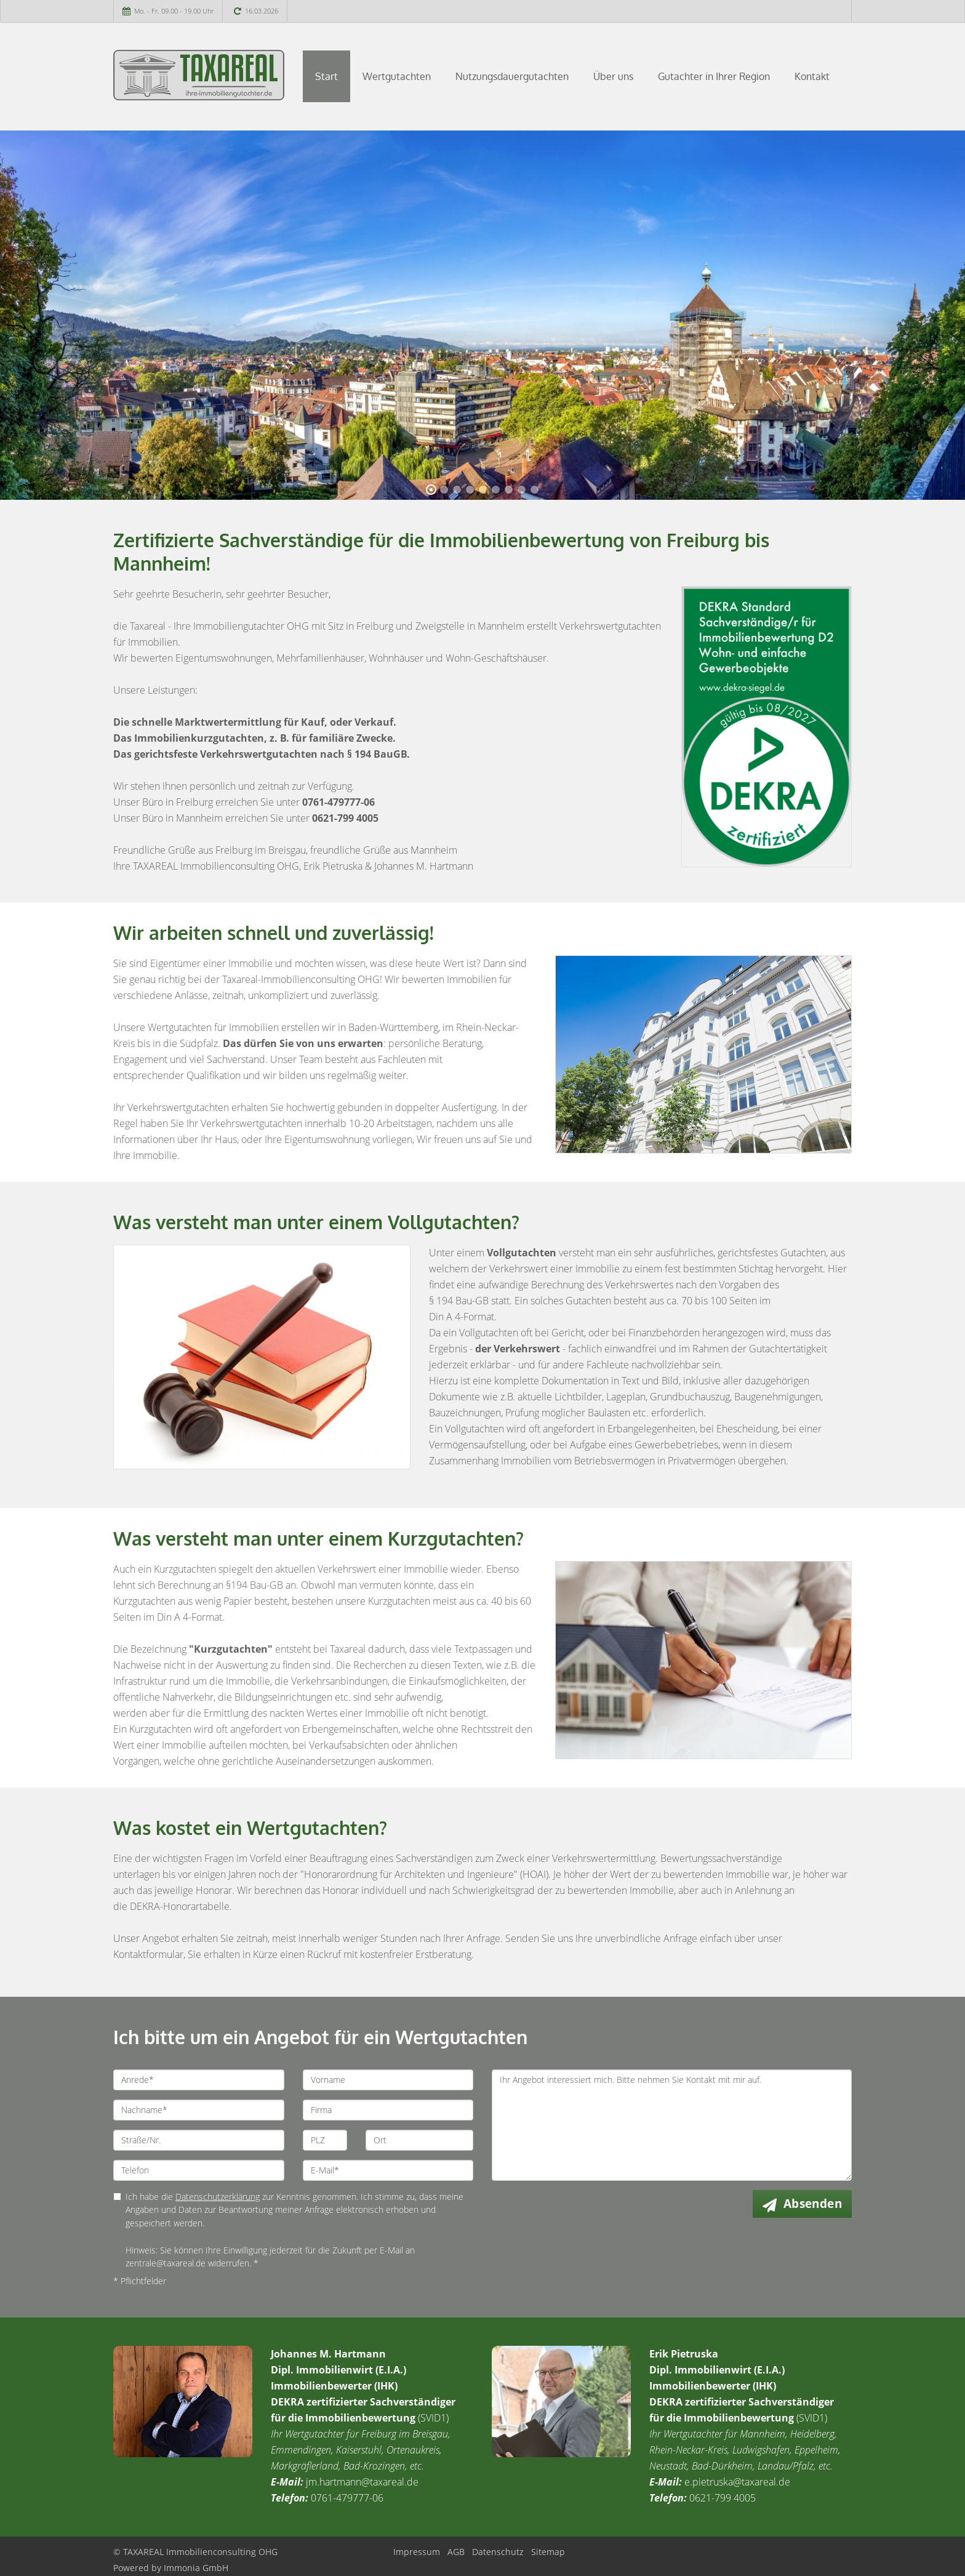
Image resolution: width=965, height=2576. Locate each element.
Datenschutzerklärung (217, 2196)
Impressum (416, 2552)
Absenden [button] (812, 2204)
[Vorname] (388, 2079)
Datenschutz (498, 2552)
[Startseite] (198, 75)
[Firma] (388, 2110)
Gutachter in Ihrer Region (714, 76)
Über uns (613, 76)
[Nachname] (198, 2110)
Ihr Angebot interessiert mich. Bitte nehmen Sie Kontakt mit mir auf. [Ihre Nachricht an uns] (672, 2125)
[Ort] (419, 2140)
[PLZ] (325, 2140)
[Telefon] (198, 2170)
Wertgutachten (396, 76)
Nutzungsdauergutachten (512, 76)
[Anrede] (198, 2079)
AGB (456, 2552)
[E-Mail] (388, 2170)
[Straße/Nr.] (198, 2140)
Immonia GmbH (196, 2568)
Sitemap (548, 2552)
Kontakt (812, 76)
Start (326, 76)
